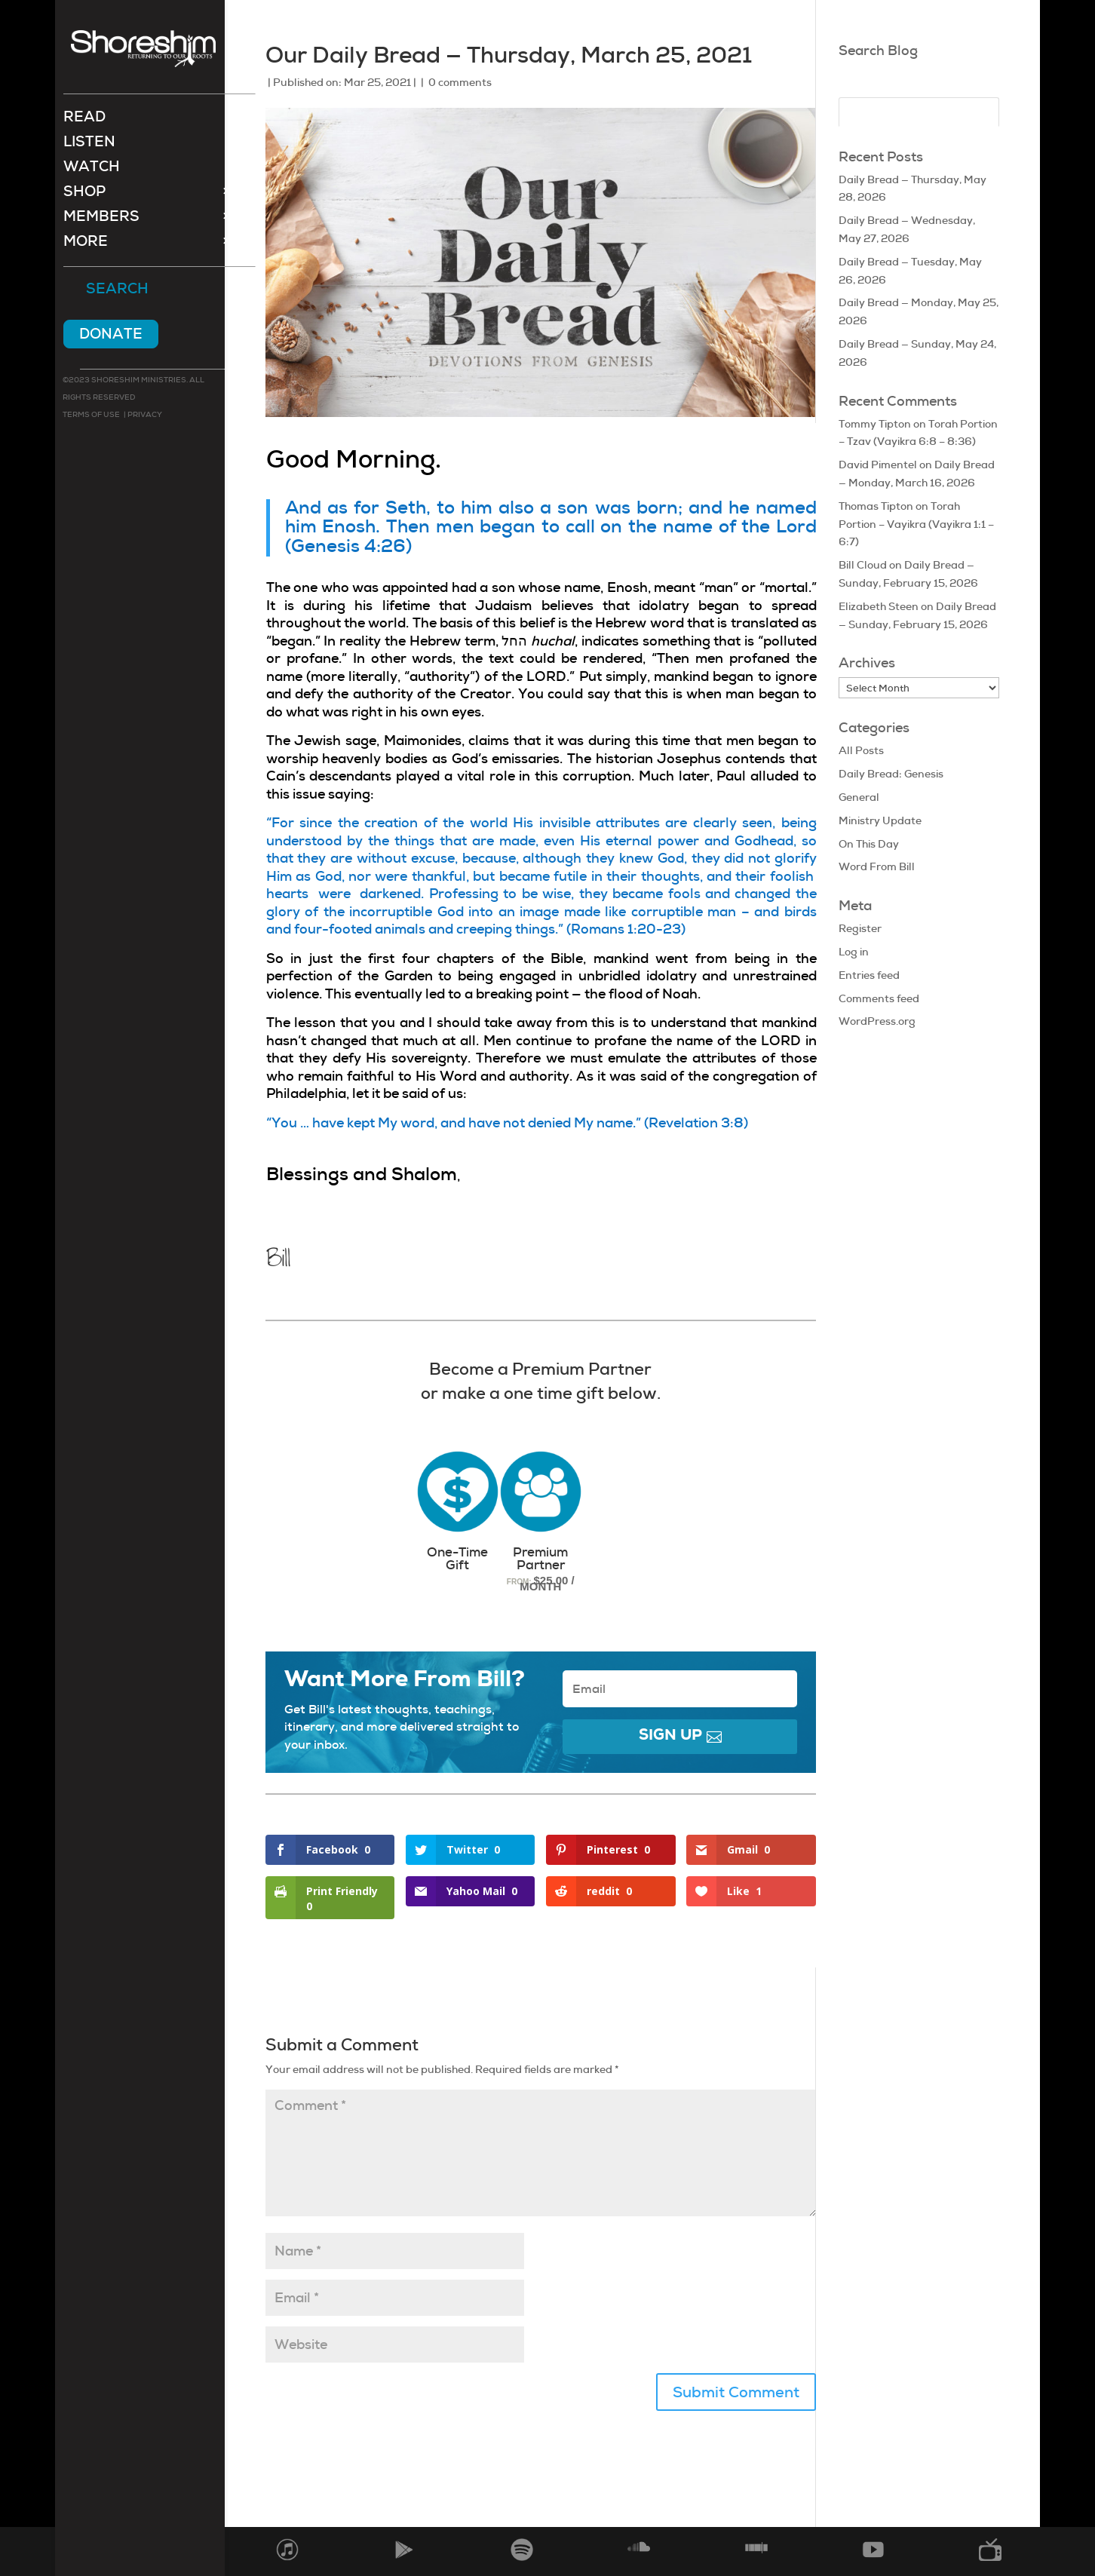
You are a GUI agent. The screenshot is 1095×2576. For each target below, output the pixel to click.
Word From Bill (877, 866)
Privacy (144, 416)
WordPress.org (877, 1021)
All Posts (861, 750)
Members (101, 220)
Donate (111, 335)
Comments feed (879, 998)
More (85, 245)
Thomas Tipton (876, 506)
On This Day (869, 844)
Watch (91, 170)
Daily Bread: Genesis (891, 773)
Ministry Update (880, 820)
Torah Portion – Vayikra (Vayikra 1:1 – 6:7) (916, 524)
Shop (84, 195)
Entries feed (869, 975)
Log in (854, 951)
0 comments (460, 82)
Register (860, 928)
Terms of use (91, 416)
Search (117, 291)
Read (84, 120)
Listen (89, 145)
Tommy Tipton (875, 424)
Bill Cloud (863, 565)
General (859, 797)
